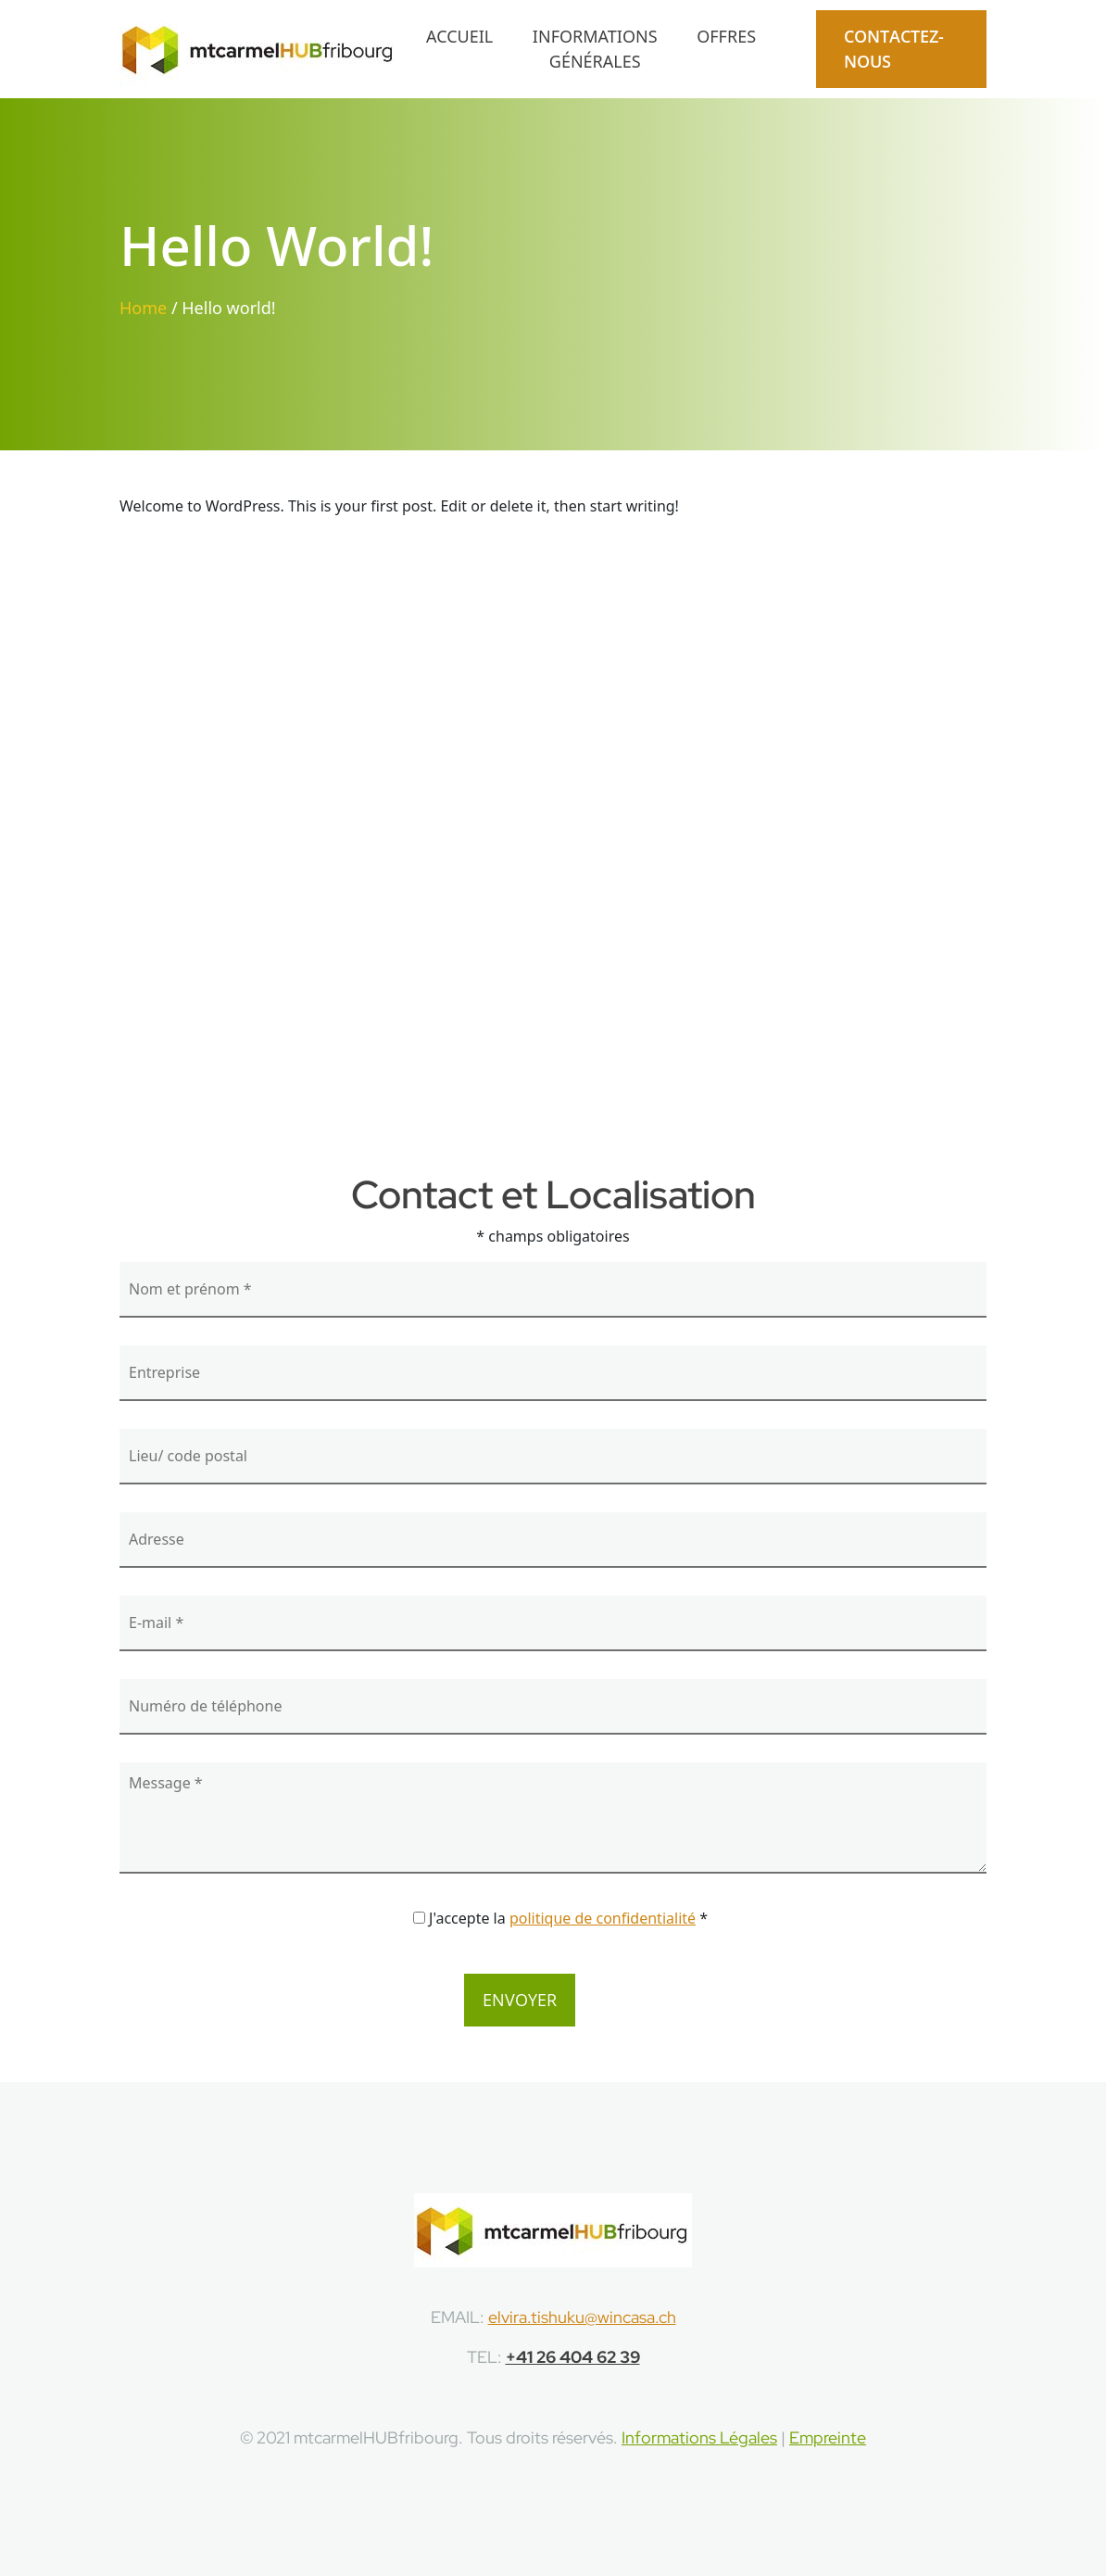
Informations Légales (699, 2437)
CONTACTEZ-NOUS (894, 48)
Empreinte (827, 2437)
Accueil (459, 36)
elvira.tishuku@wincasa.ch (582, 2317)
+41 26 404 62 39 (573, 2357)
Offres (726, 36)
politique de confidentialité (602, 1918)
